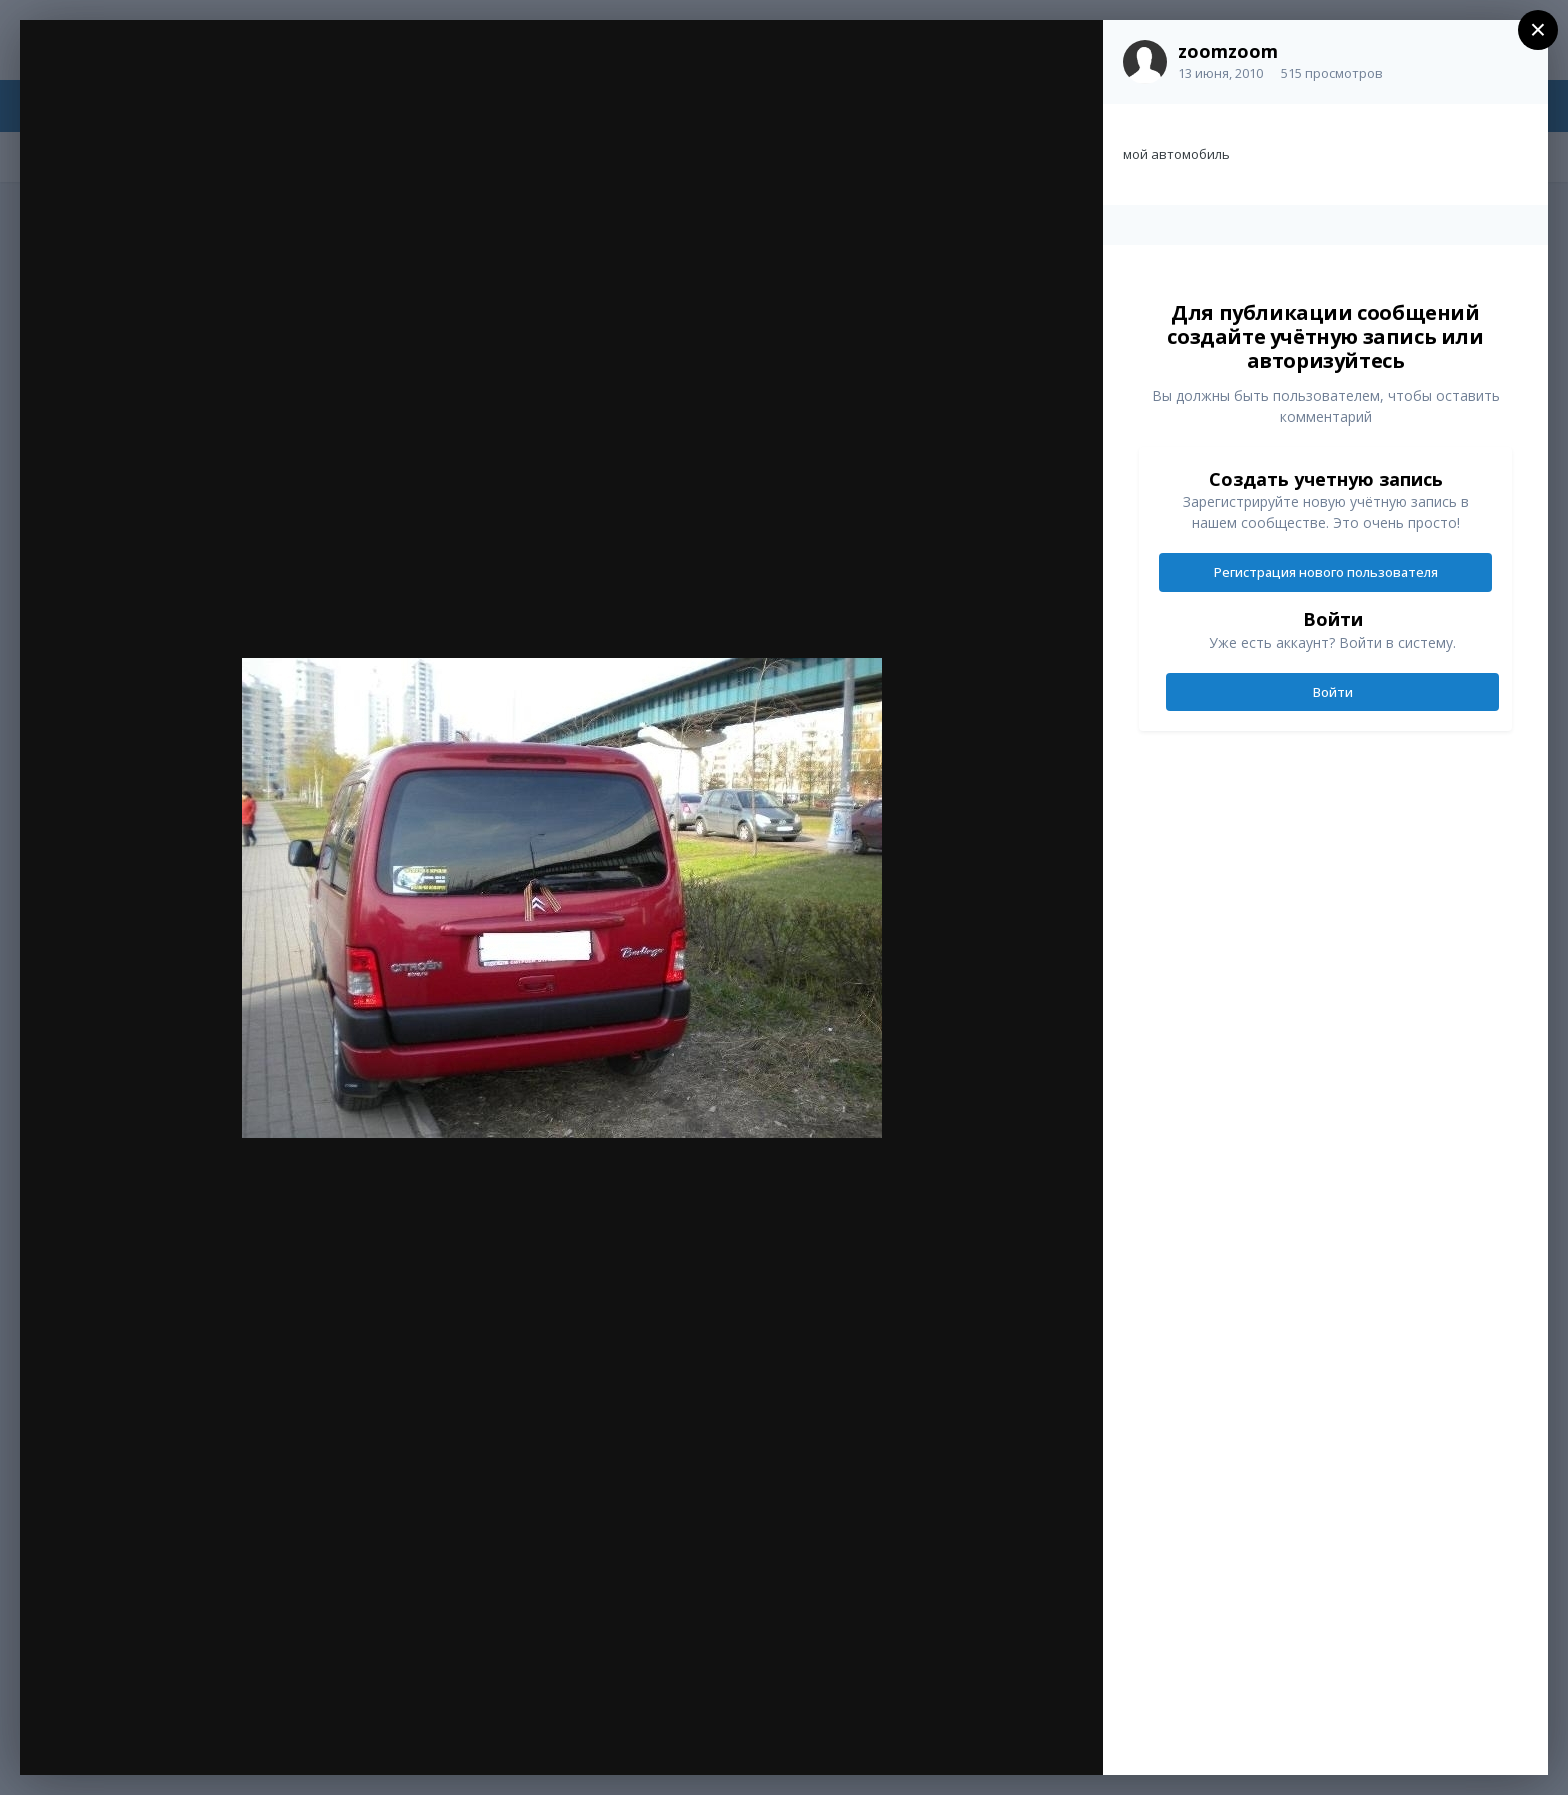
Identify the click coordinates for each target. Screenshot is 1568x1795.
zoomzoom (1228, 51)
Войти (1333, 692)
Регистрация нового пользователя (1326, 572)
